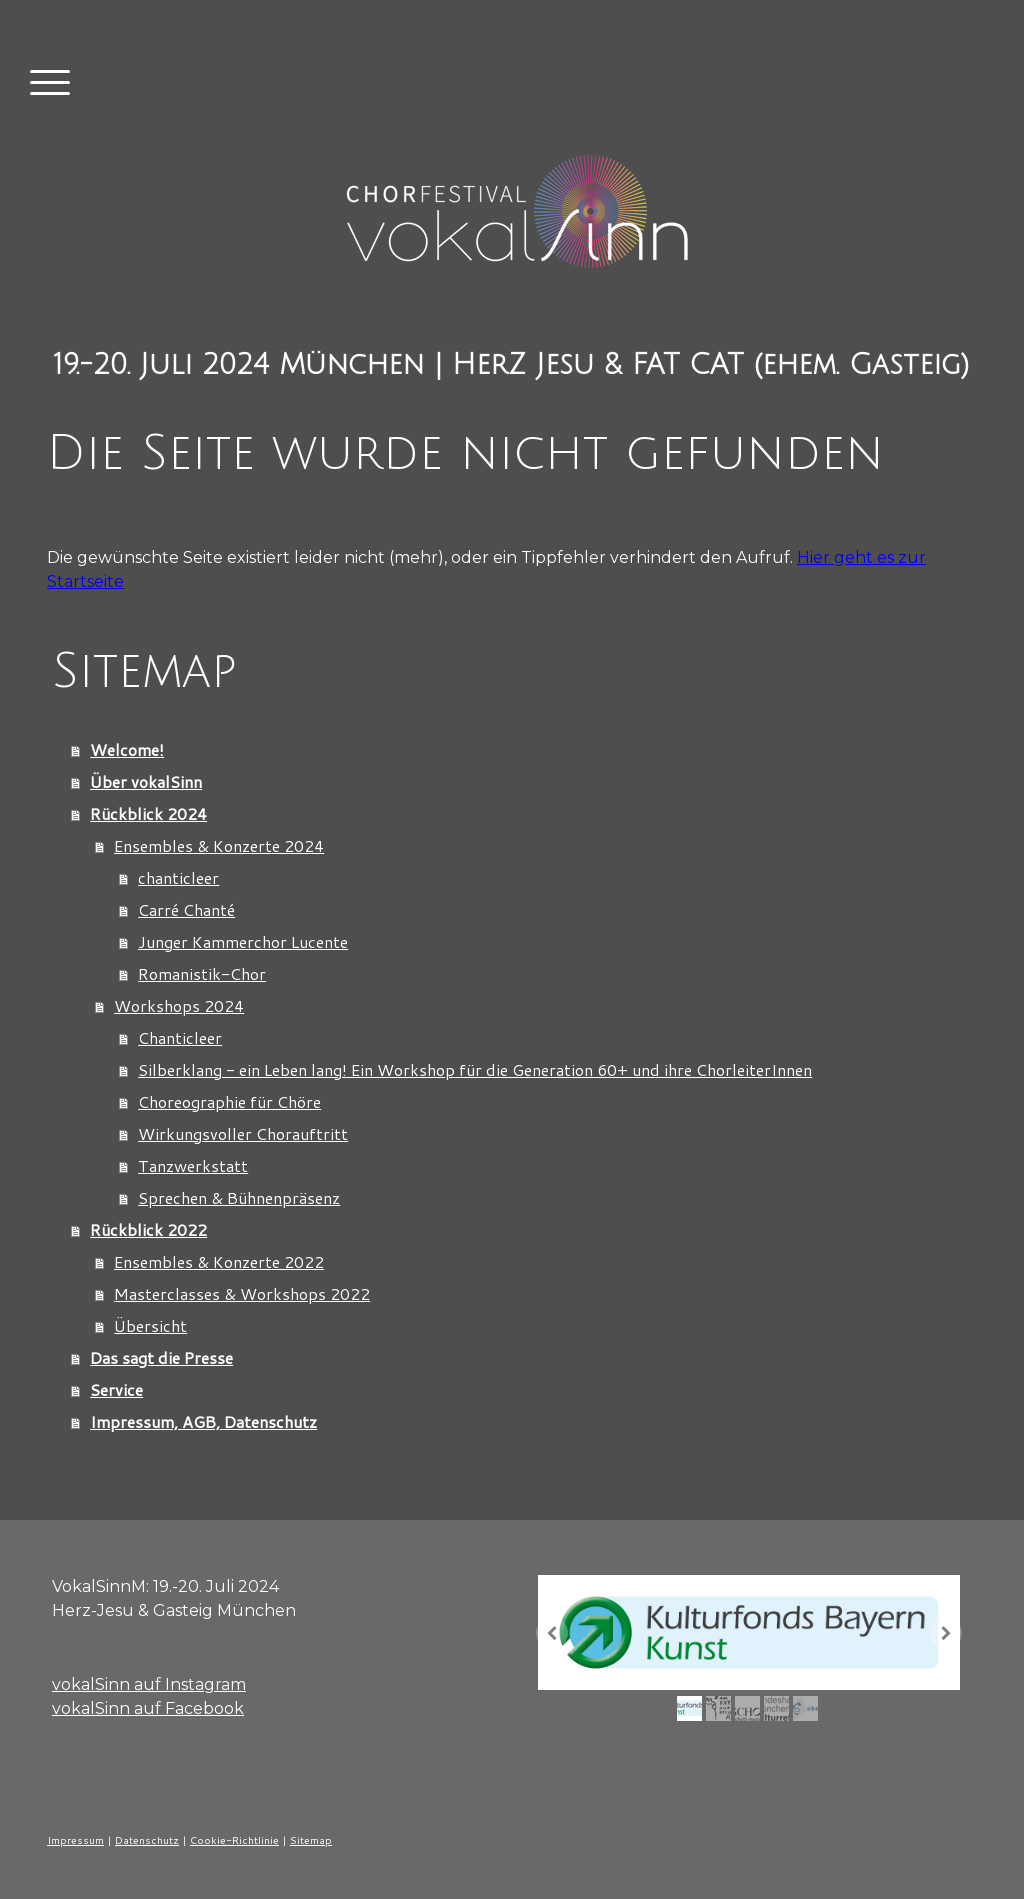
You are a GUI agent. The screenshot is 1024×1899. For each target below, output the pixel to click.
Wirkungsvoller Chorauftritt (243, 1133)
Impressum (75, 1840)
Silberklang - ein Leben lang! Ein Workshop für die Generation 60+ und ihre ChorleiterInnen (475, 1069)
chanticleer (178, 877)
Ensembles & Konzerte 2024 (219, 845)
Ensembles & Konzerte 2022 (219, 1261)
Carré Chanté (186, 909)
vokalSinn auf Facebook (148, 1708)
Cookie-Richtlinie (234, 1840)
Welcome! (127, 749)
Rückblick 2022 (148, 1229)
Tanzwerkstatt (193, 1165)
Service (116, 1389)
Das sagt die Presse (161, 1357)
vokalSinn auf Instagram (149, 1684)
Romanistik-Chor (202, 973)
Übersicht (150, 1325)
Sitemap (311, 1840)
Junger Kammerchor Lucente (243, 941)
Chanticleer (180, 1037)
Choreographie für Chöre (229, 1101)
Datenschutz (147, 1840)
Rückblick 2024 (148, 813)
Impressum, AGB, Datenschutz (203, 1421)
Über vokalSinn (146, 781)
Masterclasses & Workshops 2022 (242, 1293)
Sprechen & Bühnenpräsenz (239, 1197)
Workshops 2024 (179, 1005)
